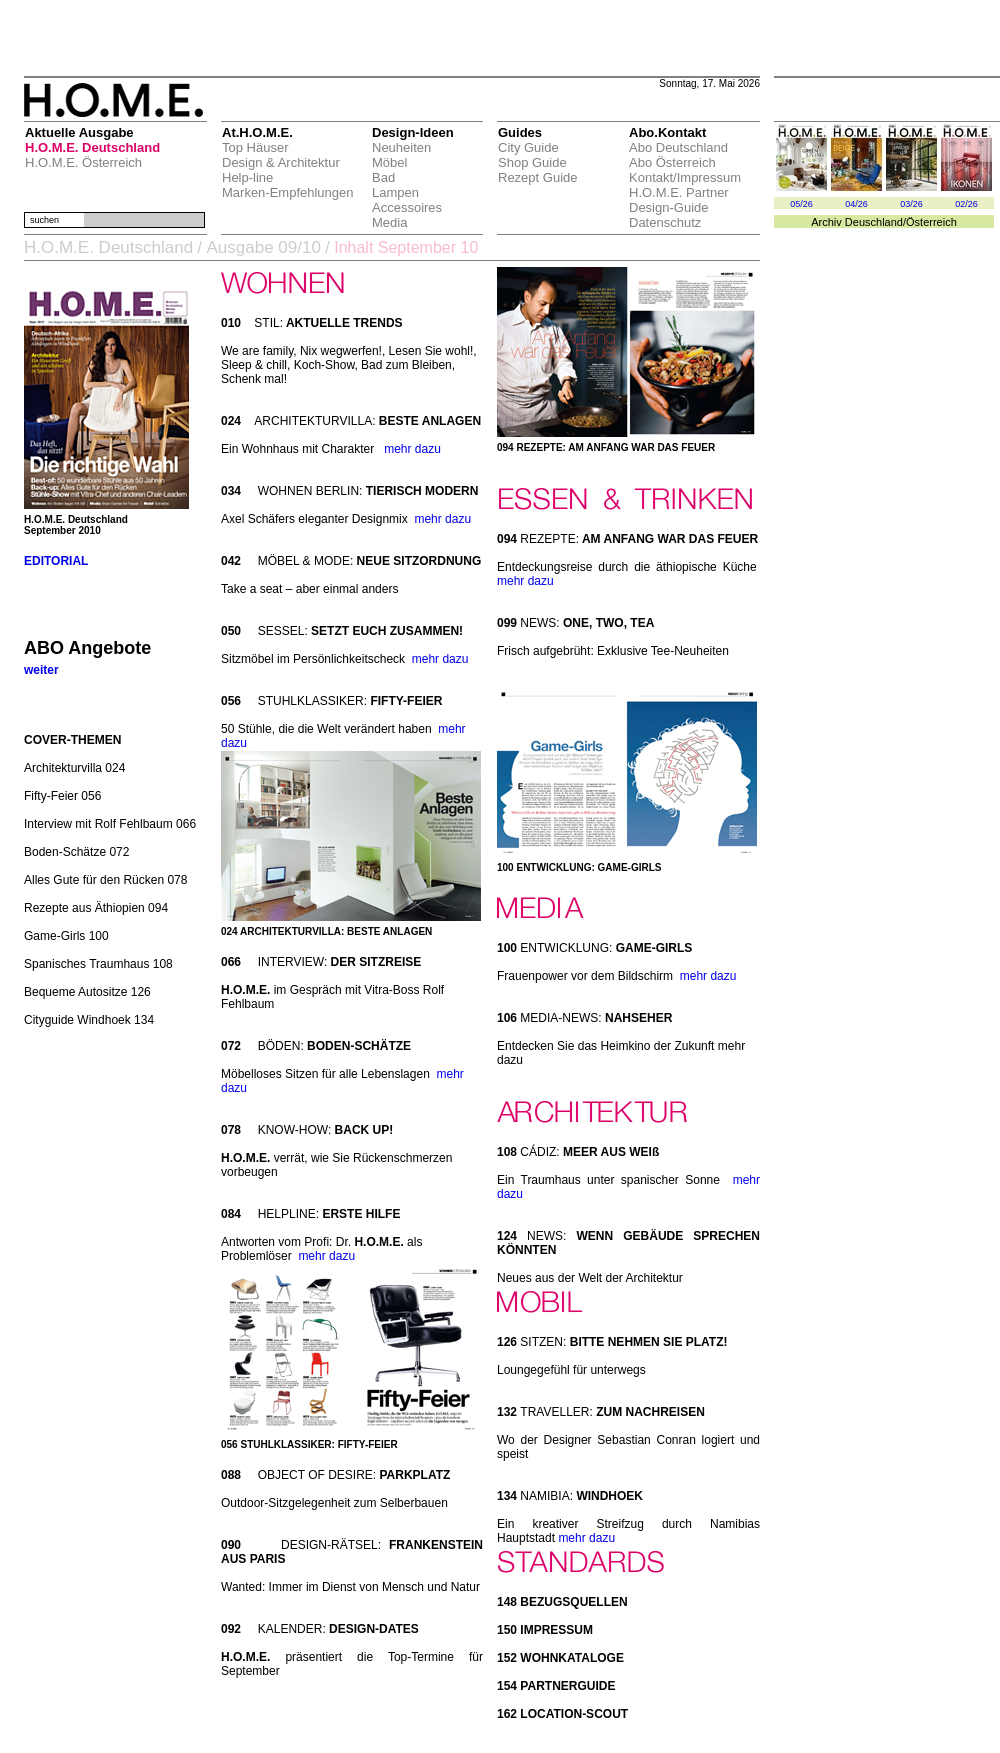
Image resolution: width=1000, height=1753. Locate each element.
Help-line (247, 177)
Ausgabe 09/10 (263, 247)
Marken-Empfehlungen (288, 192)
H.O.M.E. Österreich (83, 162)
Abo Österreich (672, 162)
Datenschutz (665, 222)
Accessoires (407, 207)
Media (389, 222)
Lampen (395, 192)
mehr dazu (412, 449)
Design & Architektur (281, 162)
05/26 (801, 204)
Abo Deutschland (678, 147)
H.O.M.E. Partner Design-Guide (679, 200)
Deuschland (874, 222)
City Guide (528, 147)
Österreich (931, 222)
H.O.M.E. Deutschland (92, 147)
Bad (383, 177)
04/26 (856, 204)
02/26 (966, 204)
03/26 (911, 204)
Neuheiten (401, 147)
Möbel (389, 162)
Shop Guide (532, 162)
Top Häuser (255, 147)
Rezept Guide (538, 177)
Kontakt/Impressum (685, 177)
